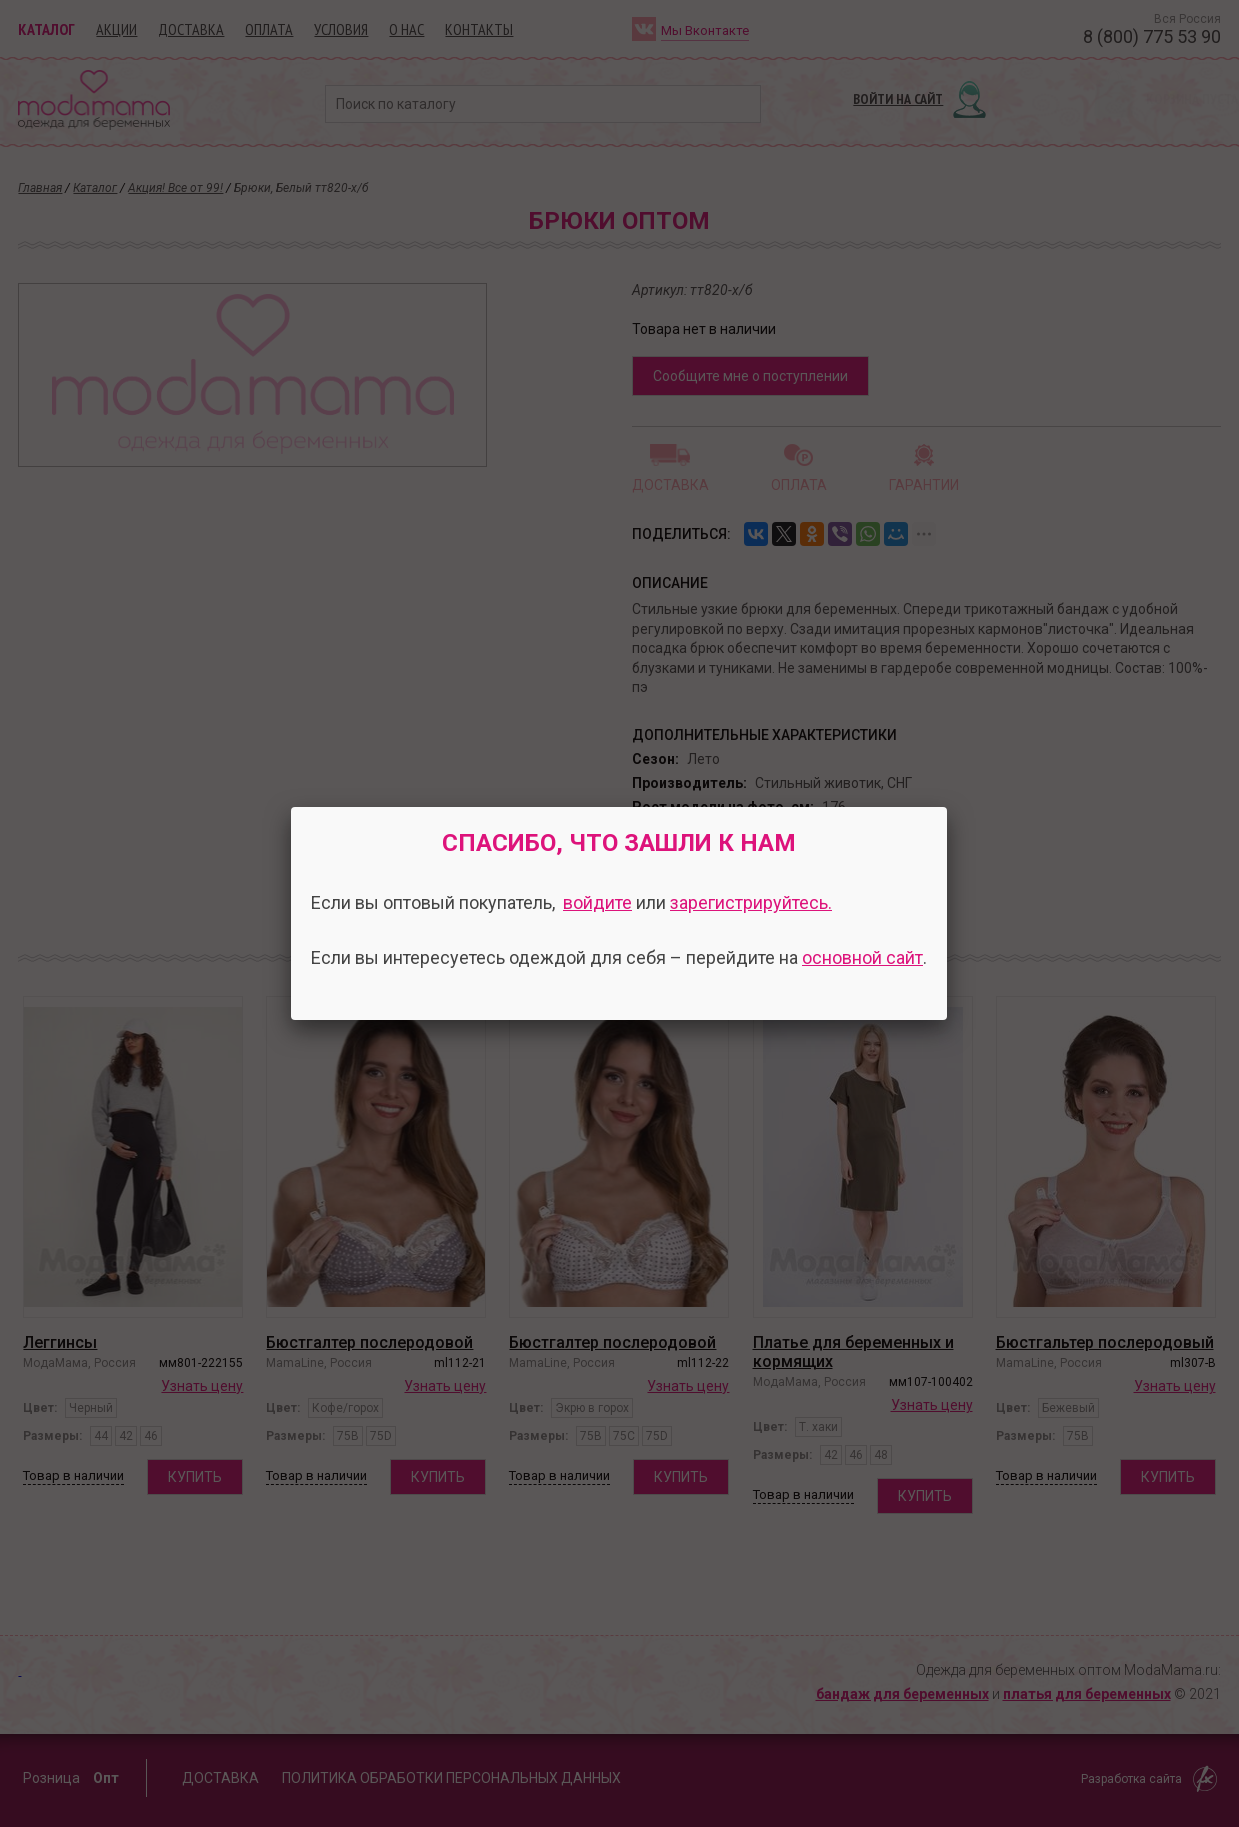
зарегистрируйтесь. (751, 902)
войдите (597, 902)
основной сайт (862, 957)
